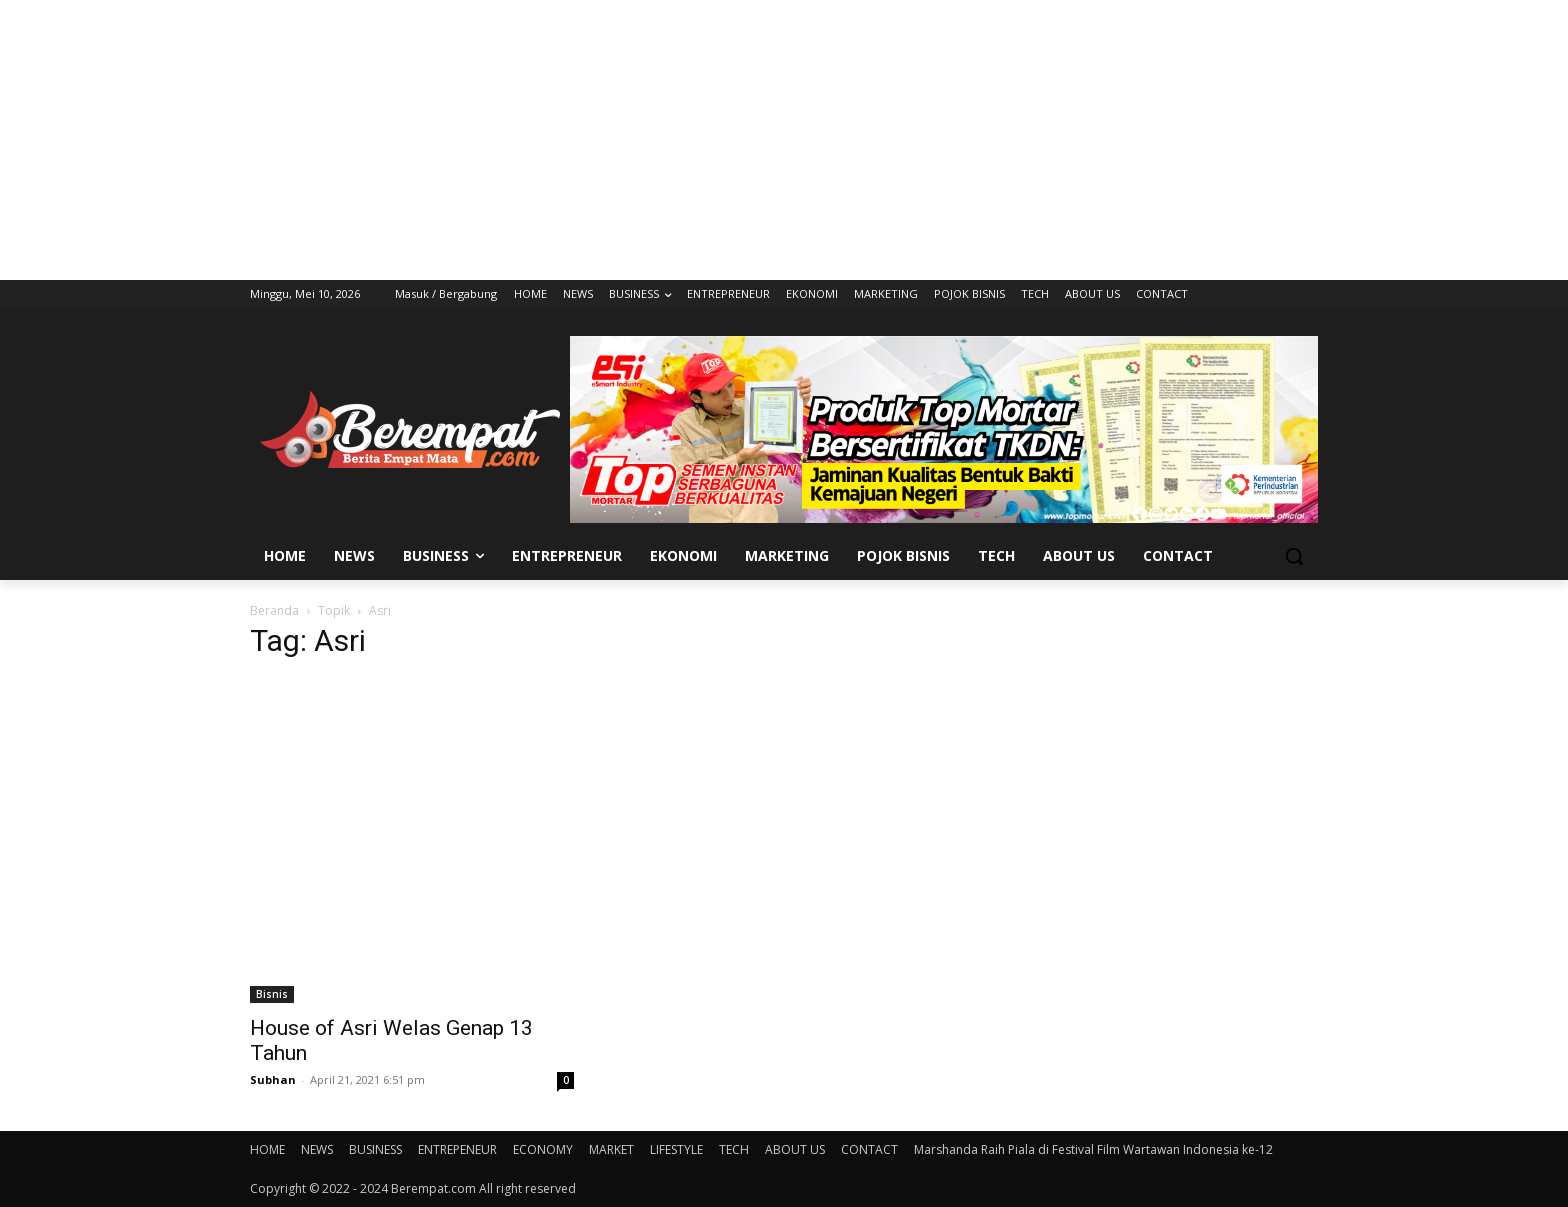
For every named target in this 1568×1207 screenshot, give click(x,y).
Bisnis (272, 994)
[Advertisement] (784, 140)
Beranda (274, 610)
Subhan (273, 1079)
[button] (1294, 556)
